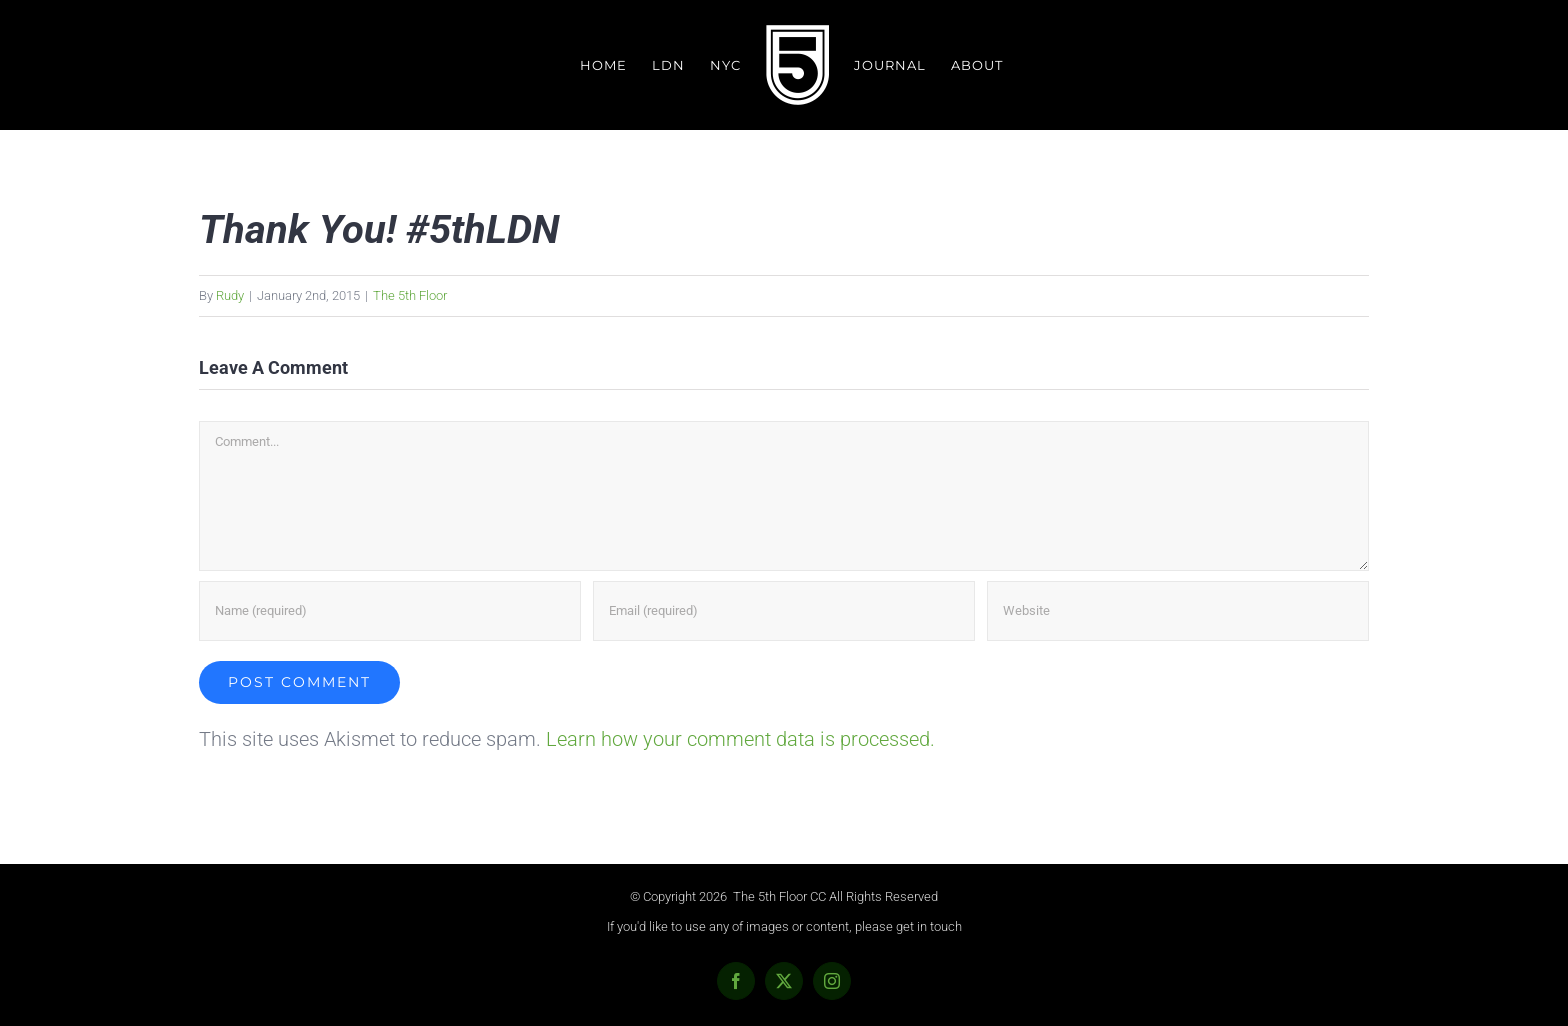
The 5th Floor (410, 295)
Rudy (230, 295)
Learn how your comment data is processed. (740, 739)
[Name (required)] (390, 611)
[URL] (1178, 611)
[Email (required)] (784, 611)
